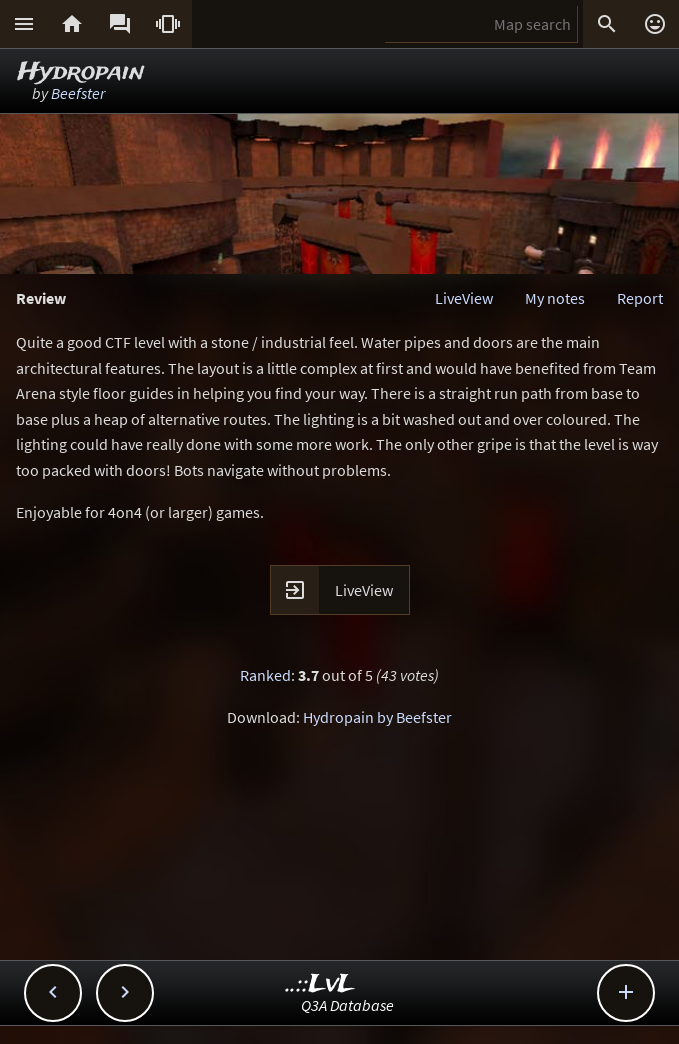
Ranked (265, 675)
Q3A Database (347, 1005)
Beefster (78, 93)
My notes (555, 298)
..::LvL (320, 984)
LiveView (464, 298)
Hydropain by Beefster (377, 717)
